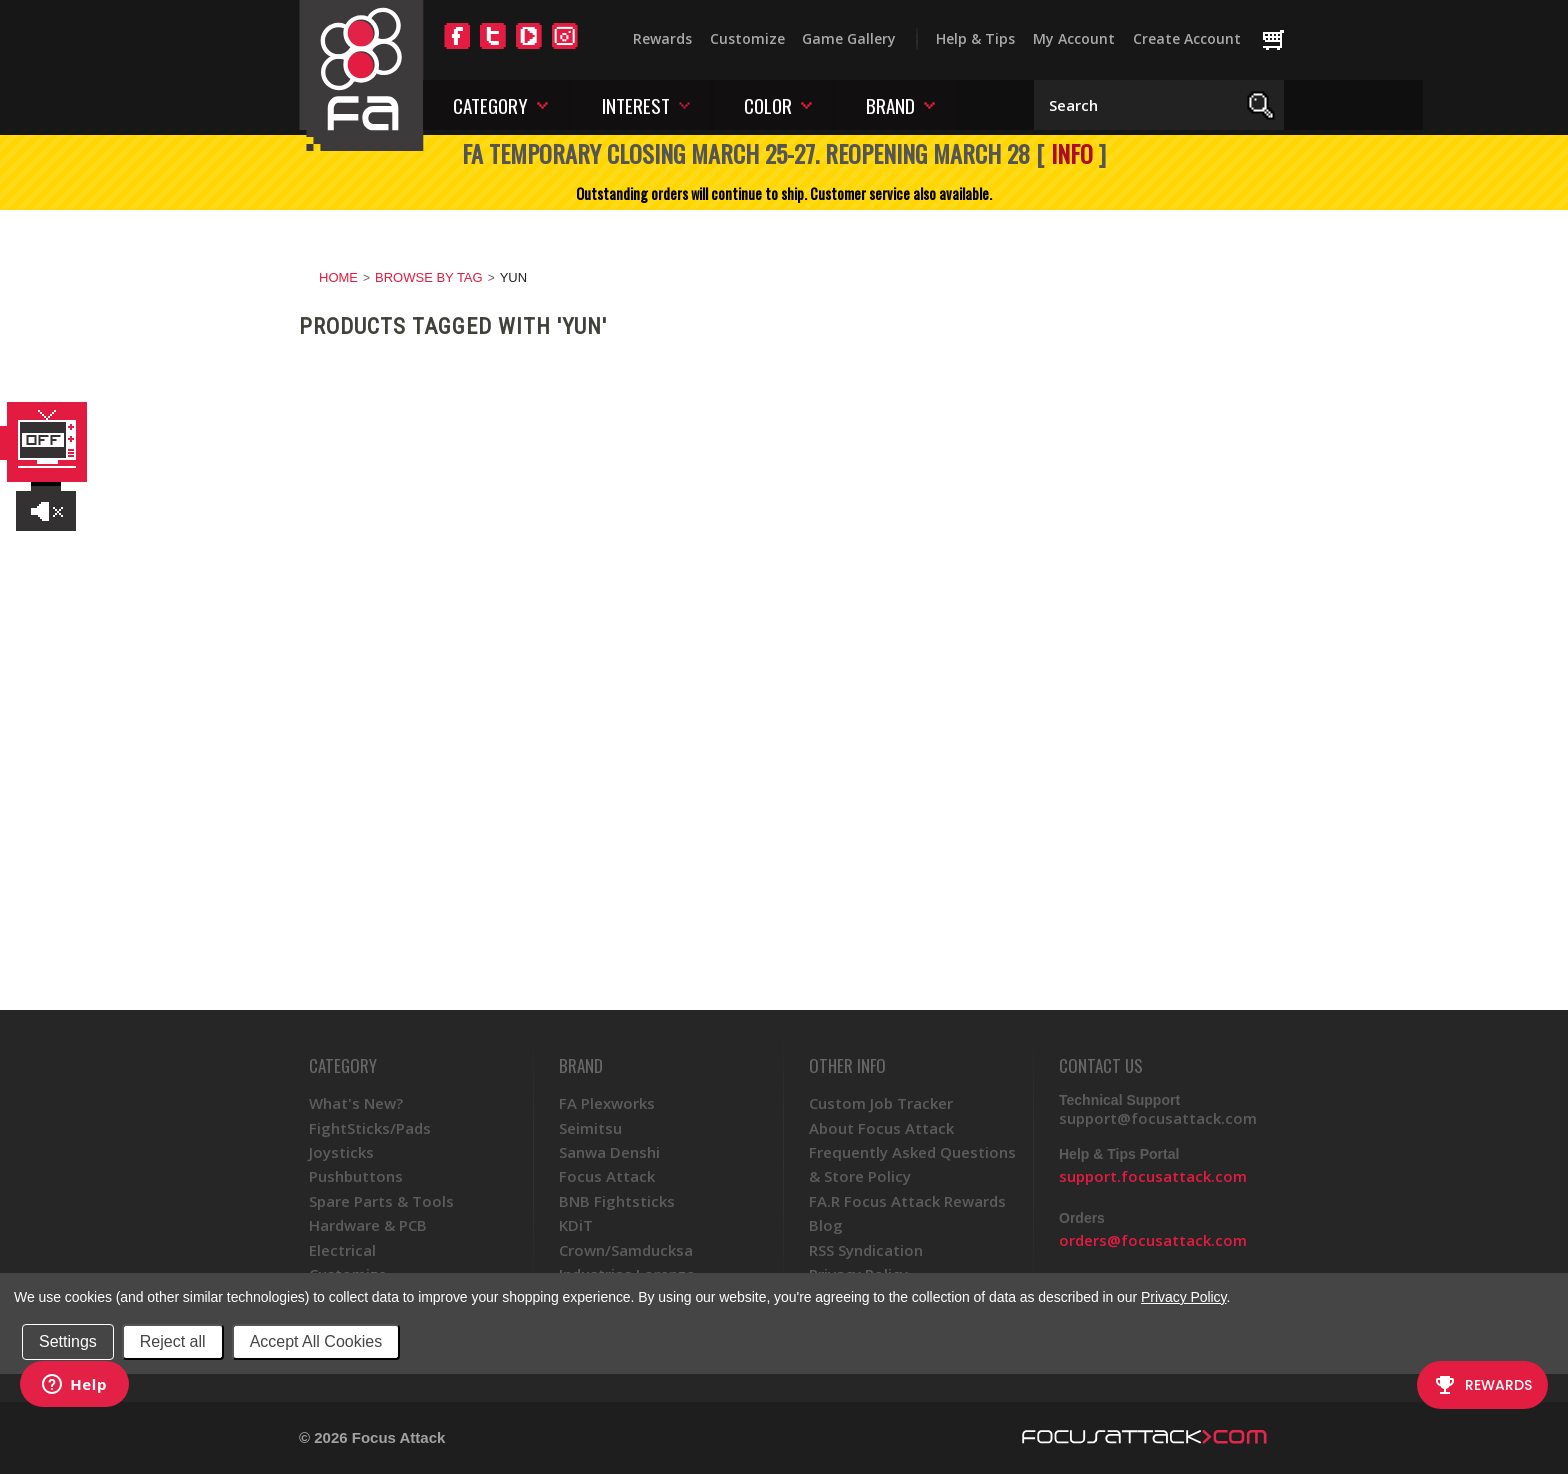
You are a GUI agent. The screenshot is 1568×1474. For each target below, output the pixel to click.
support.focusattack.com (1153, 1176)
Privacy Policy (1183, 1297)
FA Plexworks (607, 1103)
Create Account (1187, 38)
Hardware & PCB (368, 1225)
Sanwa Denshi (609, 1152)
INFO (1072, 153)
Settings (68, 1341)
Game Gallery (849, 38)
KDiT (576, 1225)
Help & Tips (975, 38)
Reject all (173, 1341)
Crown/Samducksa (626, 1250)
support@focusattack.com (1158, 1118)
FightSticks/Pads (370, 1128)
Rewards (662, 38)
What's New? (356, 1103)
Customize (747, 38)
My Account (1074, 38)
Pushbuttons (356, 1176)
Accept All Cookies (316, 1341)
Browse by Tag (429, 277)
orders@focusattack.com (1153, 1240)
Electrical (342, 1250)
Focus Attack (607, 1176)
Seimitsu (590, 1128)
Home (338, 277)
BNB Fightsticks (617, 1201)
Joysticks (341, 1152)
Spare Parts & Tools (381, 1201)
